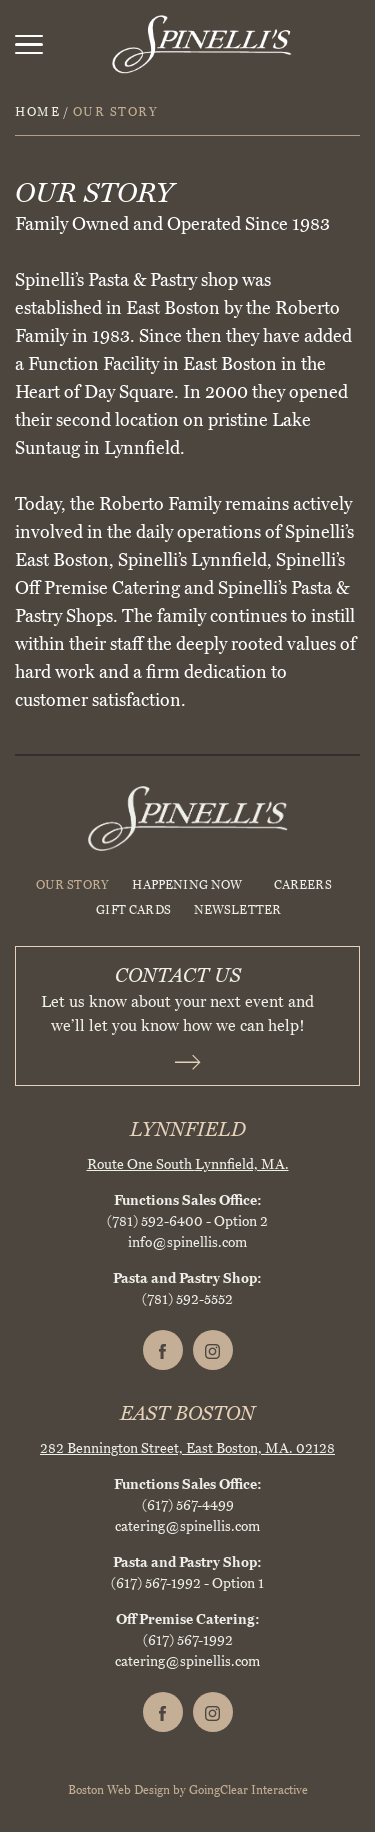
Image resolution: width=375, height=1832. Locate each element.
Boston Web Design (119, 1790)
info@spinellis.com (187, 1242)
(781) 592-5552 (187, 1299)
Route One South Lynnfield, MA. (188, 1164)
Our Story (73, 885)
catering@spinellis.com (187, 1526)
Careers (303, 885)
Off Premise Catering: (188, 1619)
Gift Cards (133, 910)
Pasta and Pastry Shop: (187, 1278)
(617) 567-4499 (188, 1505)
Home (37, 112)
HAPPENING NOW (187, 885)
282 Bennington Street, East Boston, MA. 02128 (187, 1448)
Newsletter (238, 910)
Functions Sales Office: (188, 1200)
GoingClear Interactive (248, 1790)
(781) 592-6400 (155, 1221)
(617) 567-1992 (156, 1583)
